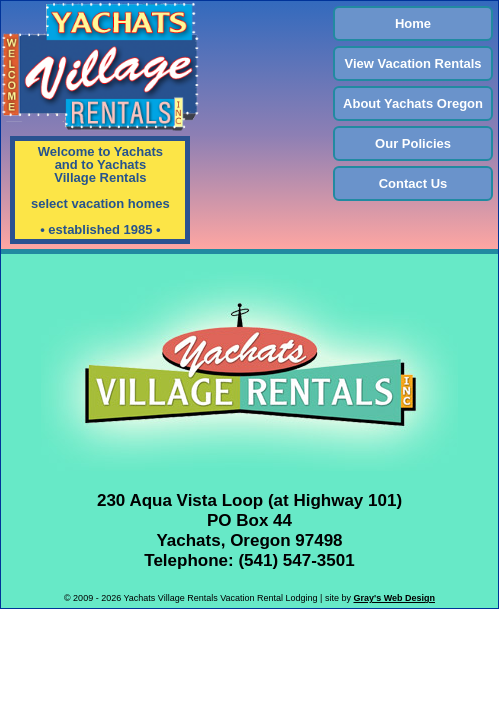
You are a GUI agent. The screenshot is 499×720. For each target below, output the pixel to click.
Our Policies (413, 143)
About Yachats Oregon (413, 103)
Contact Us (413, 183)
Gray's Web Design (394, 598)
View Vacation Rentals (413, 63)
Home (413, 23)
